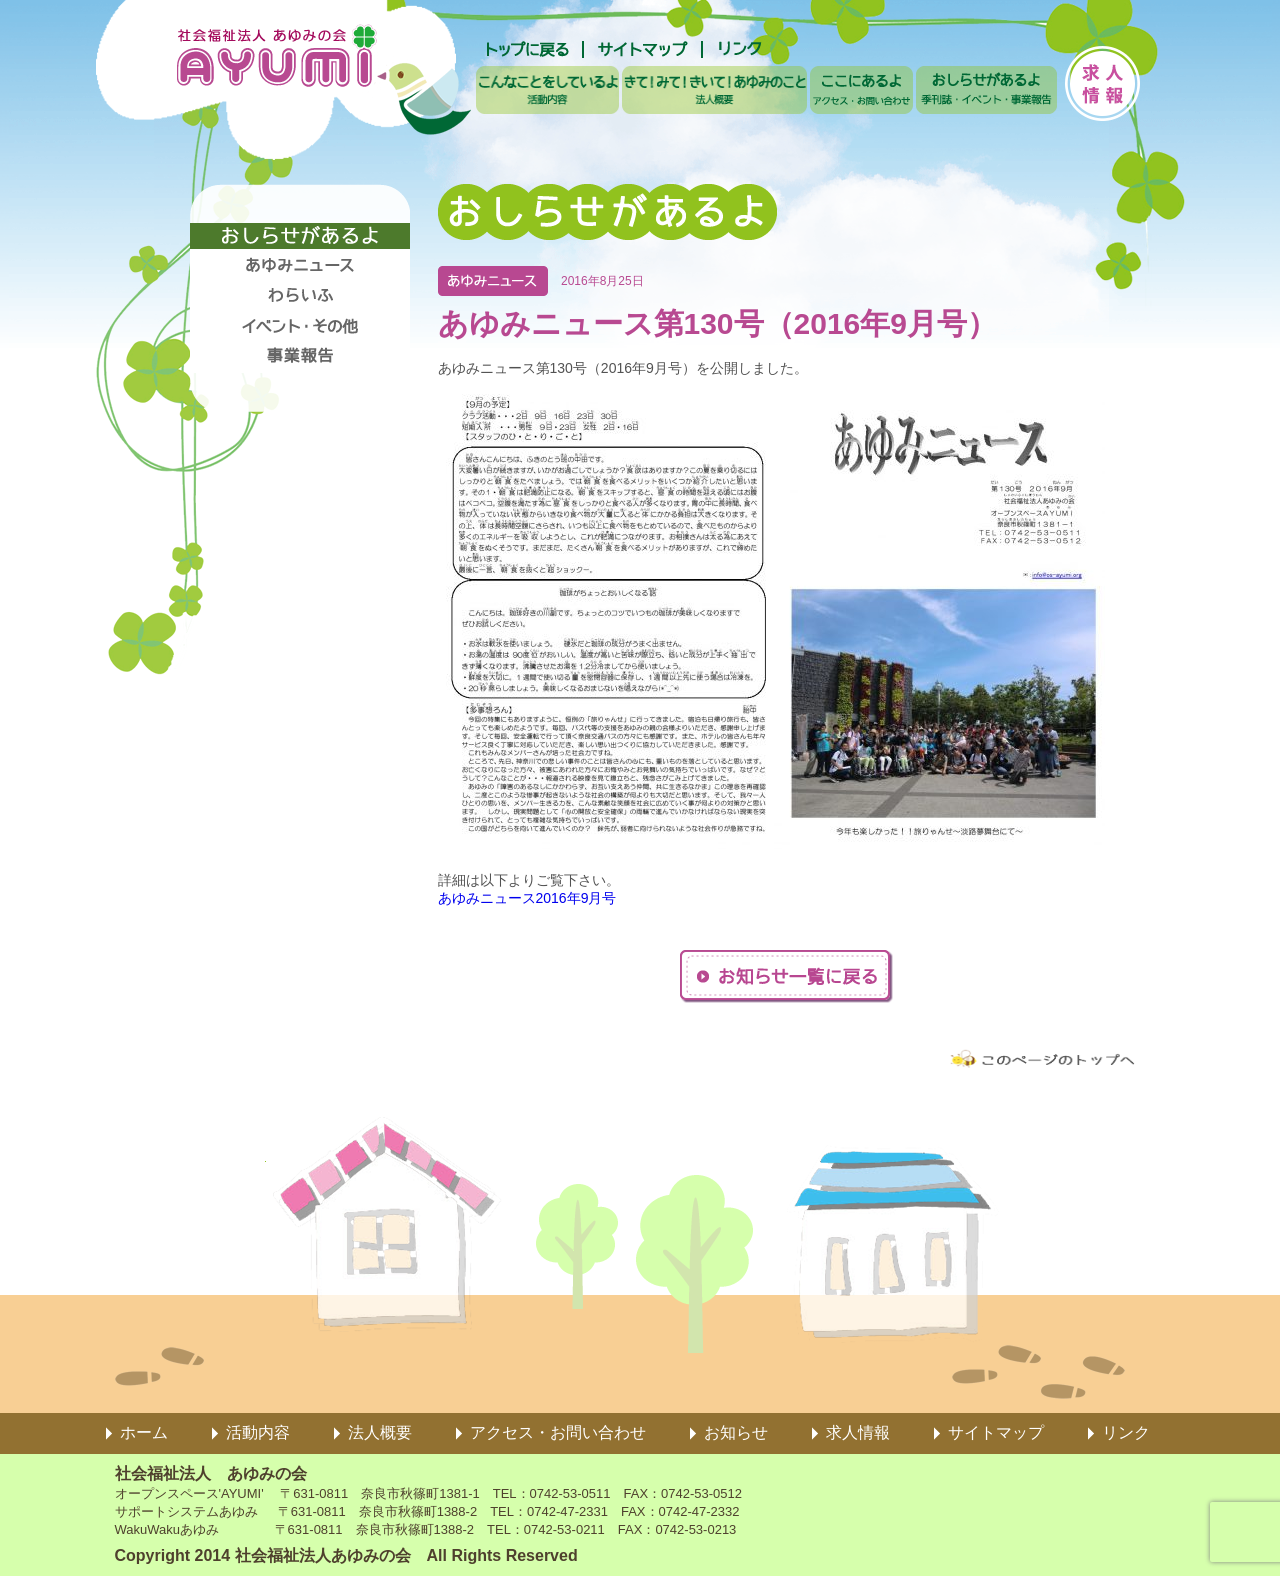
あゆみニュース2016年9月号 (527, 898)
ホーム (144, 1432)
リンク (1126, 1432)
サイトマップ (996, 1432)
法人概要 (380, 1432)
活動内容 (258, 1432)
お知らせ (736, 1432)
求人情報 (858, 1432)
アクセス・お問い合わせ (558, 1432)
